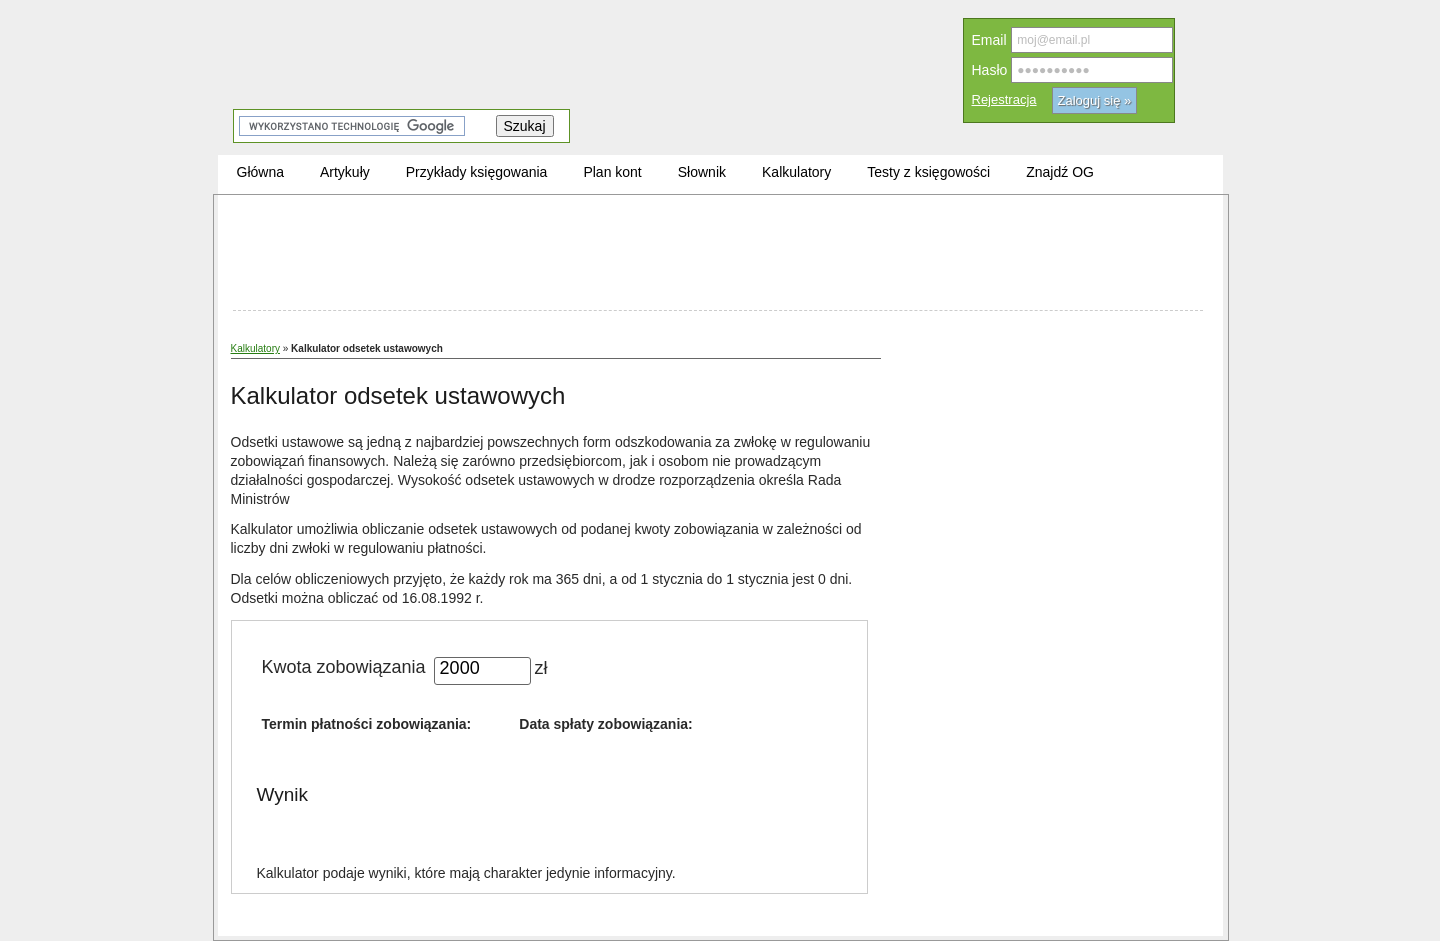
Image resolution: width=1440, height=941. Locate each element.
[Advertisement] (718, 255)
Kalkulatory (255, 348)
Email (989, 40)
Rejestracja (1004, 99)
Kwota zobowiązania (344, 667)
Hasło (990, 70)
